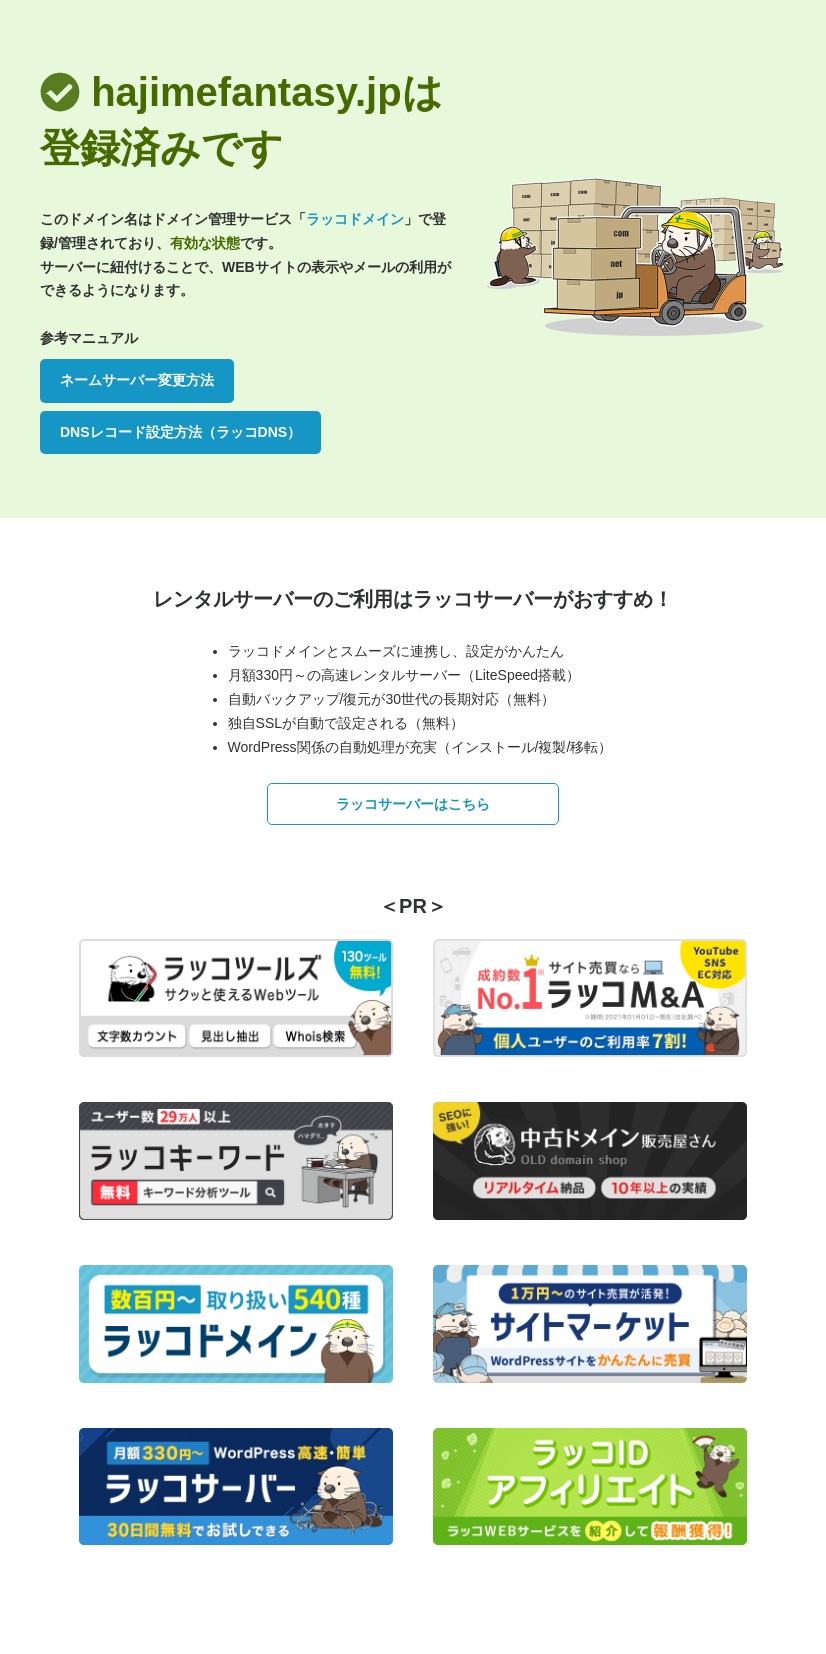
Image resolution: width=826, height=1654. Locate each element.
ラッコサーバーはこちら (413, 804)
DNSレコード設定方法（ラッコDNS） (180, 432)
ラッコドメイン (355, 219)
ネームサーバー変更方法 (137, 380)
